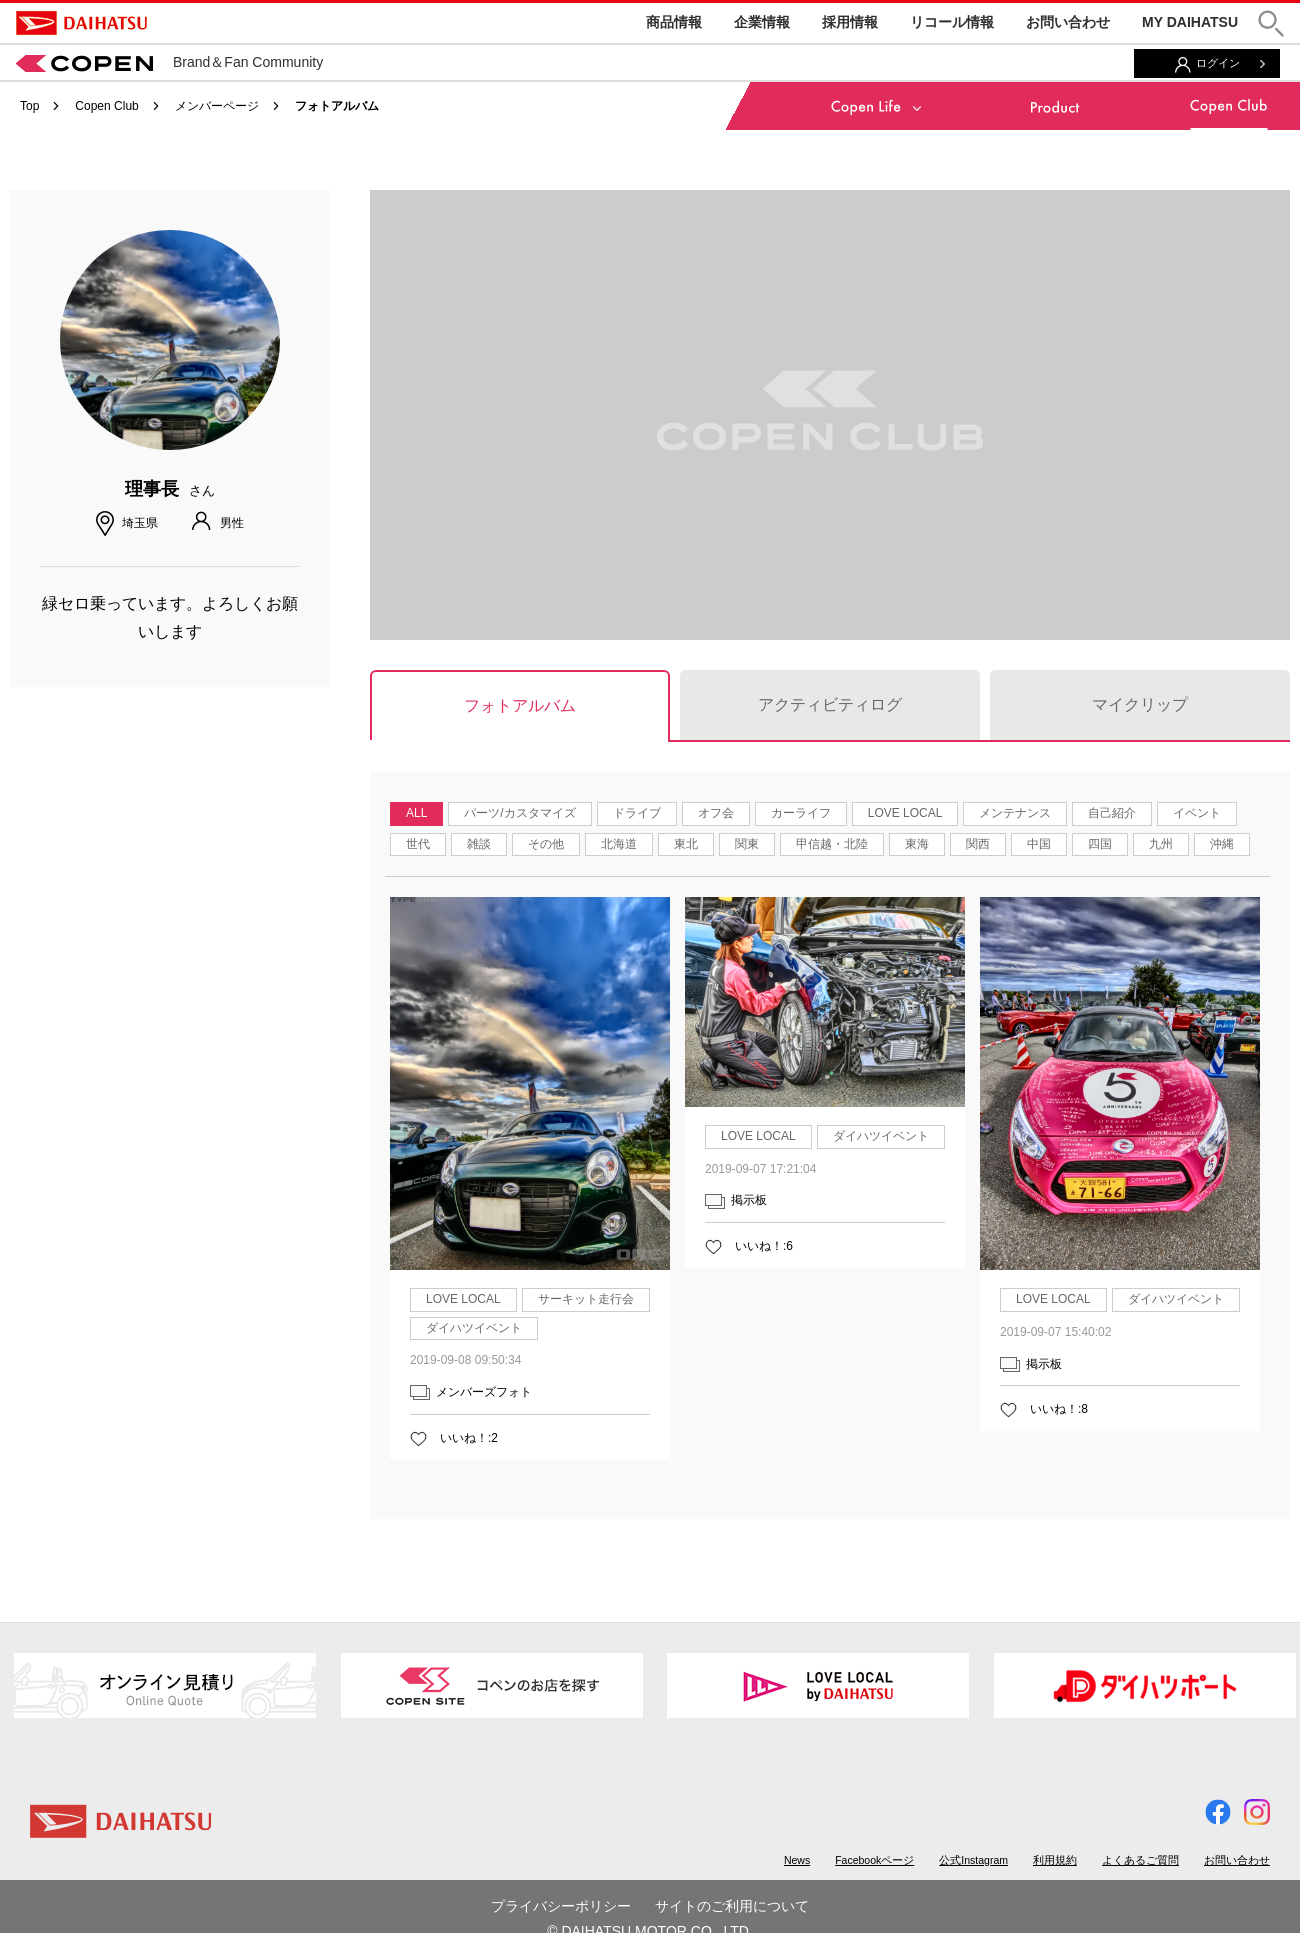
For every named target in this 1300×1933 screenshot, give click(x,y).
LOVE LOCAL (905, 813)
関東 (747, 844)
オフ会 (716, 813)
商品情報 (674, 22)
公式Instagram (973, 1860)
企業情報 (762, 22)
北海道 (619, 844)
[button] (1271, 23)
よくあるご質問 (1140, 1860)
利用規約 (1055, 1860)
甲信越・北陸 (832, 844)
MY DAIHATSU (1190, 22)
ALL (416, 813)
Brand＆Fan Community (169, 62)
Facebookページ (874, 1860)
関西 (978, 844)
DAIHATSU (81, 23)
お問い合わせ (1068, 22)
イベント (1197, 813)
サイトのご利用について (732, 1906)
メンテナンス (1015, 813)
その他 (546, 844)
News (797, 1860)
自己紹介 (1112, 813)
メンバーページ (217, 106)
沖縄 (1222, 844)
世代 (418, 844)
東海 (917, 844)
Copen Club (106, 106)
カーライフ (801, 813)
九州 (1161, 844)
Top (29, 106)
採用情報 (850, 22)
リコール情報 (952, 22)
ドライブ (637, 813)
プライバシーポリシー (561, 1906)
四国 (1100, 844)
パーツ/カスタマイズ (519, 813)
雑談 (479, 844)
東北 (686, 844)
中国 (1039, 844)
